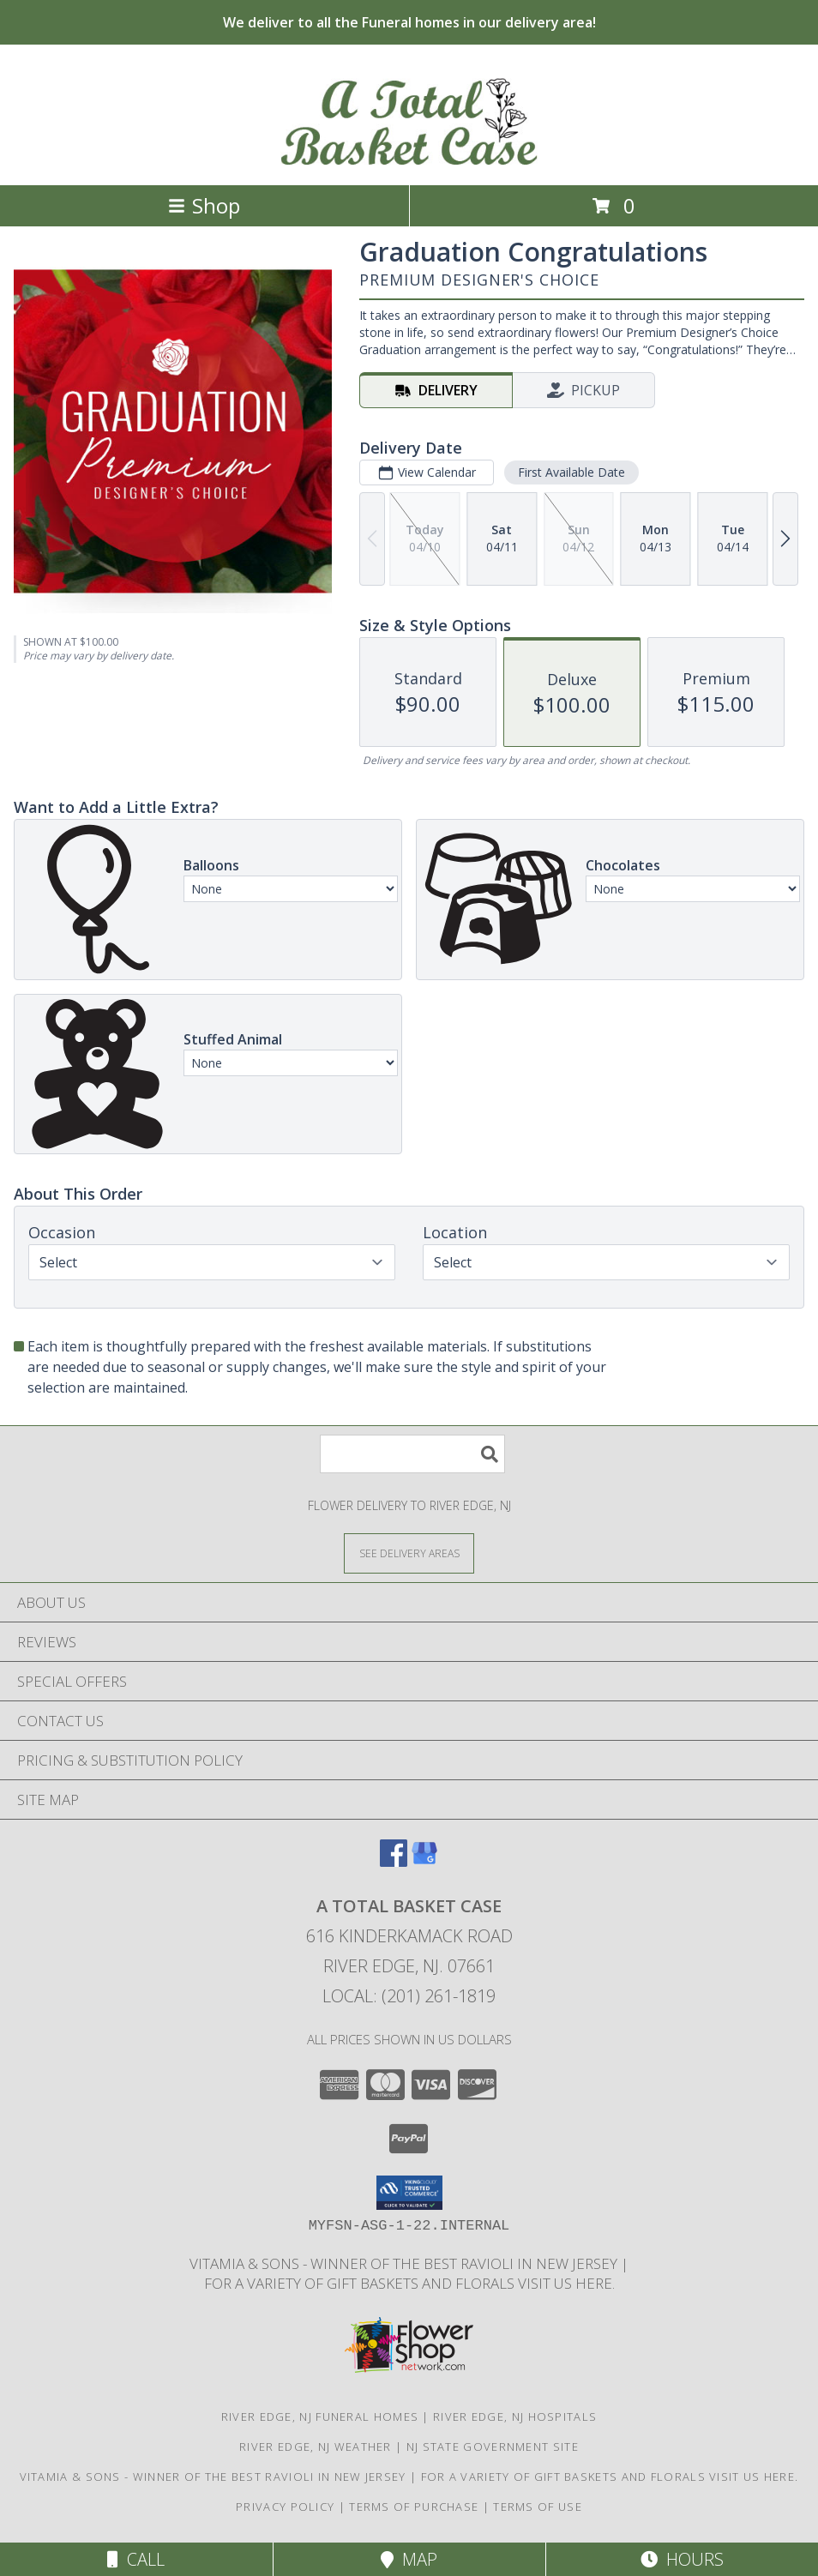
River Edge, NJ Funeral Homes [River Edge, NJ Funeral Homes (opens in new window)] (319, 2416)
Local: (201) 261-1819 (409, 1995)
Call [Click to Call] (136, 2559)
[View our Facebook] (393, 1861)
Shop (204, 205)
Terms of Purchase (413, 2506)
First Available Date (571, 472)
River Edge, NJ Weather (315, 2446)
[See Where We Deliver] (409, 1552)
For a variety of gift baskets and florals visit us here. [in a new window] (409, 2283)
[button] (409, 2193)
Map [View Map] (409, 2559)
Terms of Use (537, 2506)
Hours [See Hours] (682, 2559)
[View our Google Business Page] (424, 1861)
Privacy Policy (285, 2506)
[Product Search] (412, 1454)
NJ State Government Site (492, 2446)
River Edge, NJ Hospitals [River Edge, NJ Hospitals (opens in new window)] (515, 2416)
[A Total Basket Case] (409, 160)
